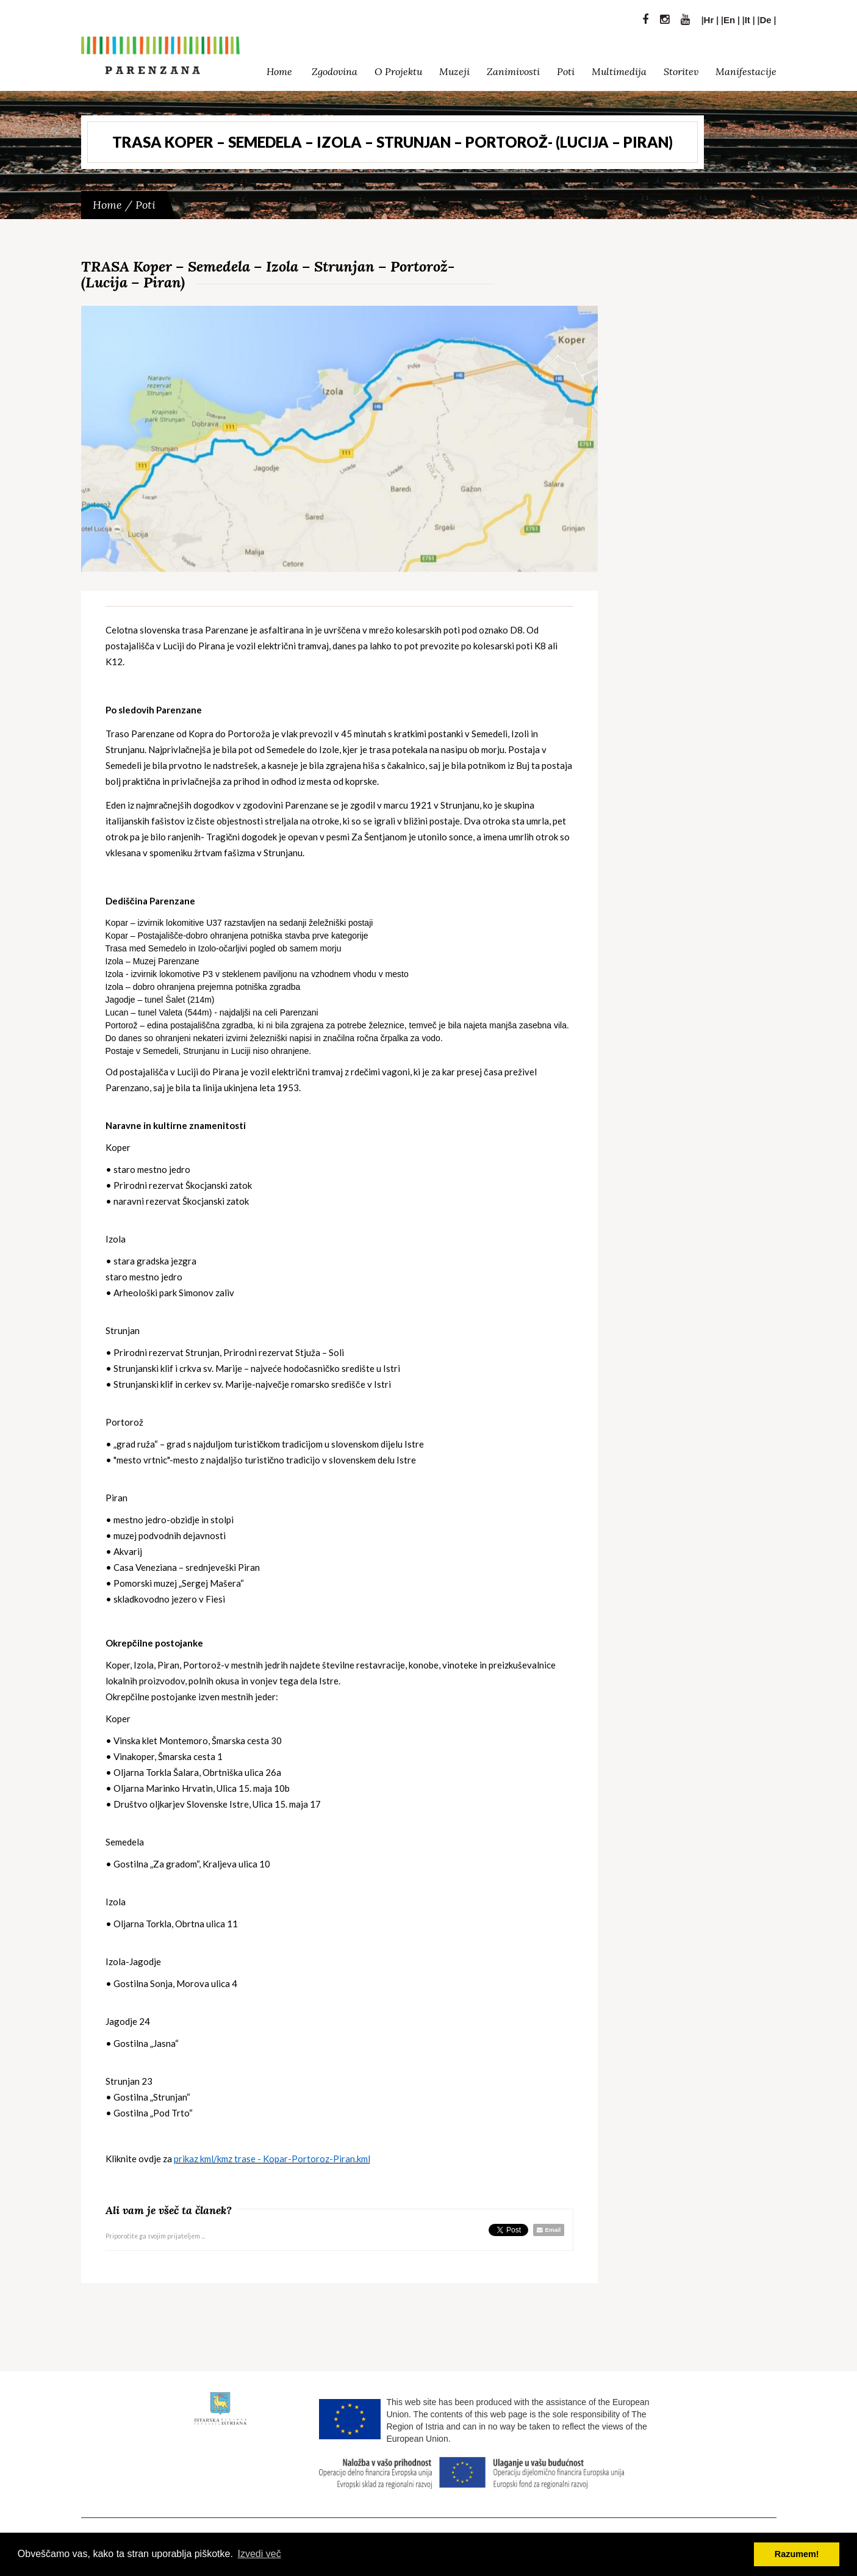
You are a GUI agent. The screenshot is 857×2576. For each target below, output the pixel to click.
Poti (566, 68)
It (747, 17)
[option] (339, 439)
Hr (709, 17)
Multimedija (619, 68)
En (729, 17)
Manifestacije (745, 68)
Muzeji (454, 68)
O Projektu (398, 68)
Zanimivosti (513, 68)
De (766, 17)
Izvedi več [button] (259, 2554)
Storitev (681, 68)
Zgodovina (334, 68)
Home (279, 68)
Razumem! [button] (797, 2554)
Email (549, 2229)
